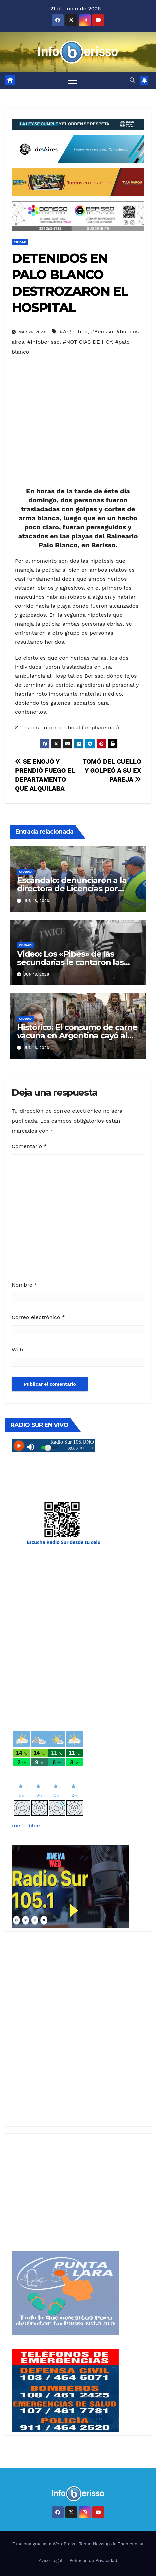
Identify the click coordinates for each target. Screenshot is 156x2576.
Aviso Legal (50, 2560)
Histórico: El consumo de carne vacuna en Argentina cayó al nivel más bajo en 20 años (77, 1035)
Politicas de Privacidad (93, 2560)
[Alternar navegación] (72, 80)
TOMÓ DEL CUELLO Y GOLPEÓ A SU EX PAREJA (111, 770)
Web (17, 1349)
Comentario (29, 1146)
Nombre (24, 1285)
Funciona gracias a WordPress (44, 2543)
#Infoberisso (43, 342)
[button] (132, 80)
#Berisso (102, 331)
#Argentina (73, 331)
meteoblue (26, 1825)
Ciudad (20, 242)
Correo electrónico (38, 1317)
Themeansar (131, 2543)
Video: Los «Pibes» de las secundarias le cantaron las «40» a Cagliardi (70, 962)
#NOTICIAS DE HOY (87, 342)
